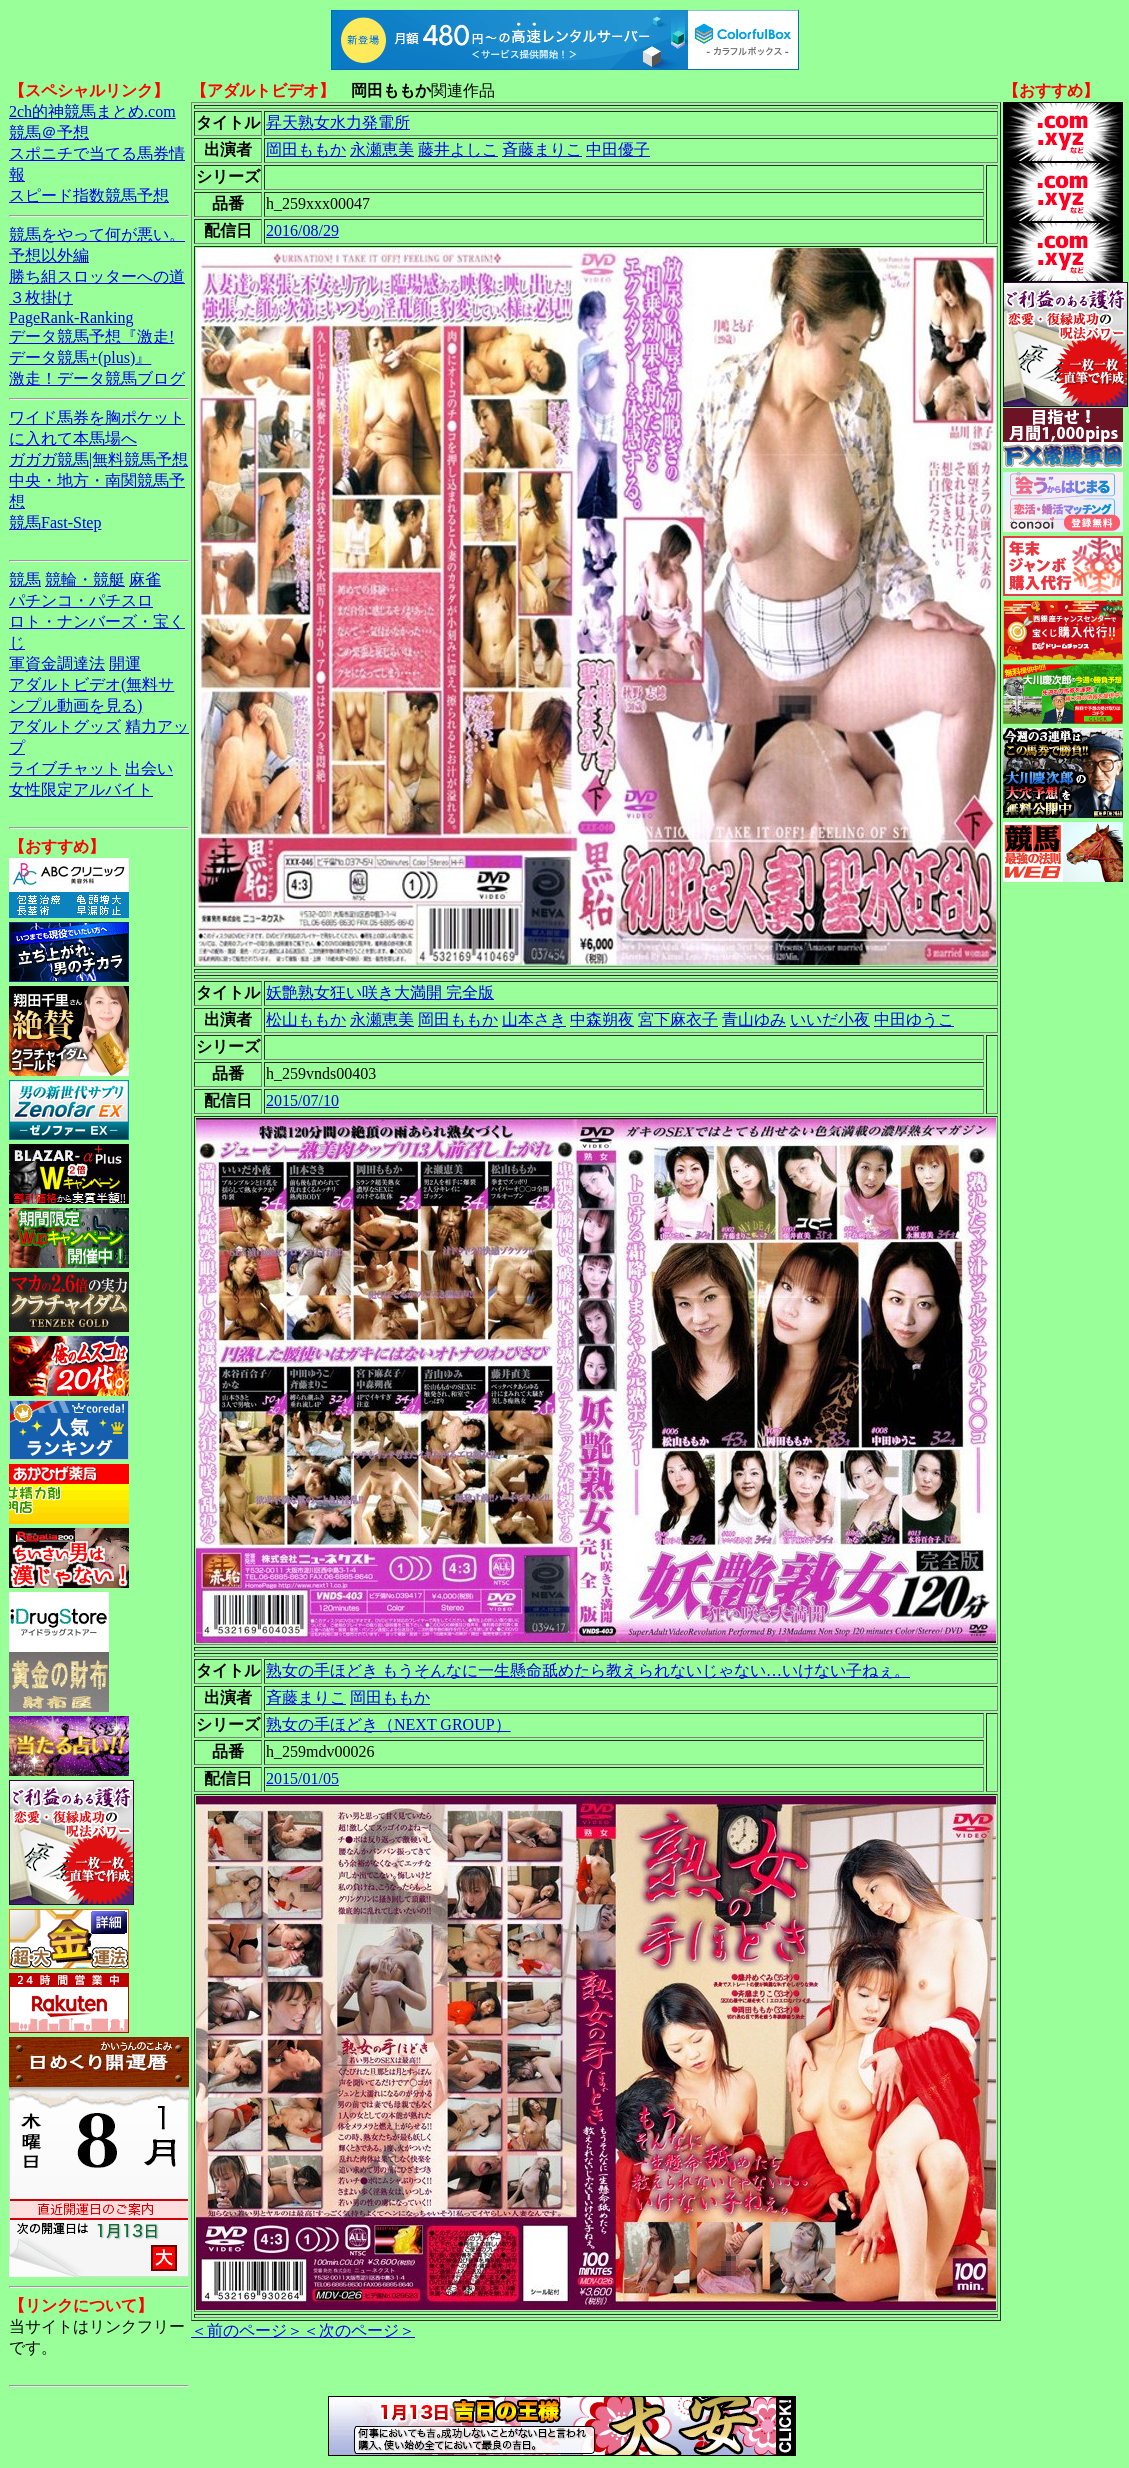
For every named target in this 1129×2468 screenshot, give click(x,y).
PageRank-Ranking (71, 317)
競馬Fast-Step (55, 522)
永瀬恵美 (382, 149)
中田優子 (618, 149)
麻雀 (145, 579)
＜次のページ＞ (359, 2330)
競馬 (25, 579)
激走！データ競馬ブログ (97, 378)
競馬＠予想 (49, 132)
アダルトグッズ (65, 726)
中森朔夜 (602, 1019)
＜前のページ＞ (247, 2330)
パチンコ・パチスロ (81, 600)
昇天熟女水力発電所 (338, 122)
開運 (125, 663)
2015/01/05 (302, 1778)
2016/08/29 (302, 230)
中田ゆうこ (914, 1019)
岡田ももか (306, 149)
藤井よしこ (458, 149)
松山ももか (306, 1019)
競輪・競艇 (85, 579)
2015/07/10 (302, 1100)
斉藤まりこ (542, 149)
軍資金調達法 (57, 663)
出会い (149, 768)
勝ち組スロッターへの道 (97, 276)
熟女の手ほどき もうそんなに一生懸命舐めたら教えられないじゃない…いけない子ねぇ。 (588, 1670)
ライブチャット (65, 768)
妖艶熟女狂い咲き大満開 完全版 (380, 992)
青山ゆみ (754, 1019)
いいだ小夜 (830, 1019)
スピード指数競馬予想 (89, 195)
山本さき (534, 1019)
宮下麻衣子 (678, 1019)
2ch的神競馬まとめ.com (92, 111)
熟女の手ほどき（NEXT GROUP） (388, 1724)
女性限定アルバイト (81, 789)
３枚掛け (41, 297)
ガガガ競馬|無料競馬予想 (98, 459)
